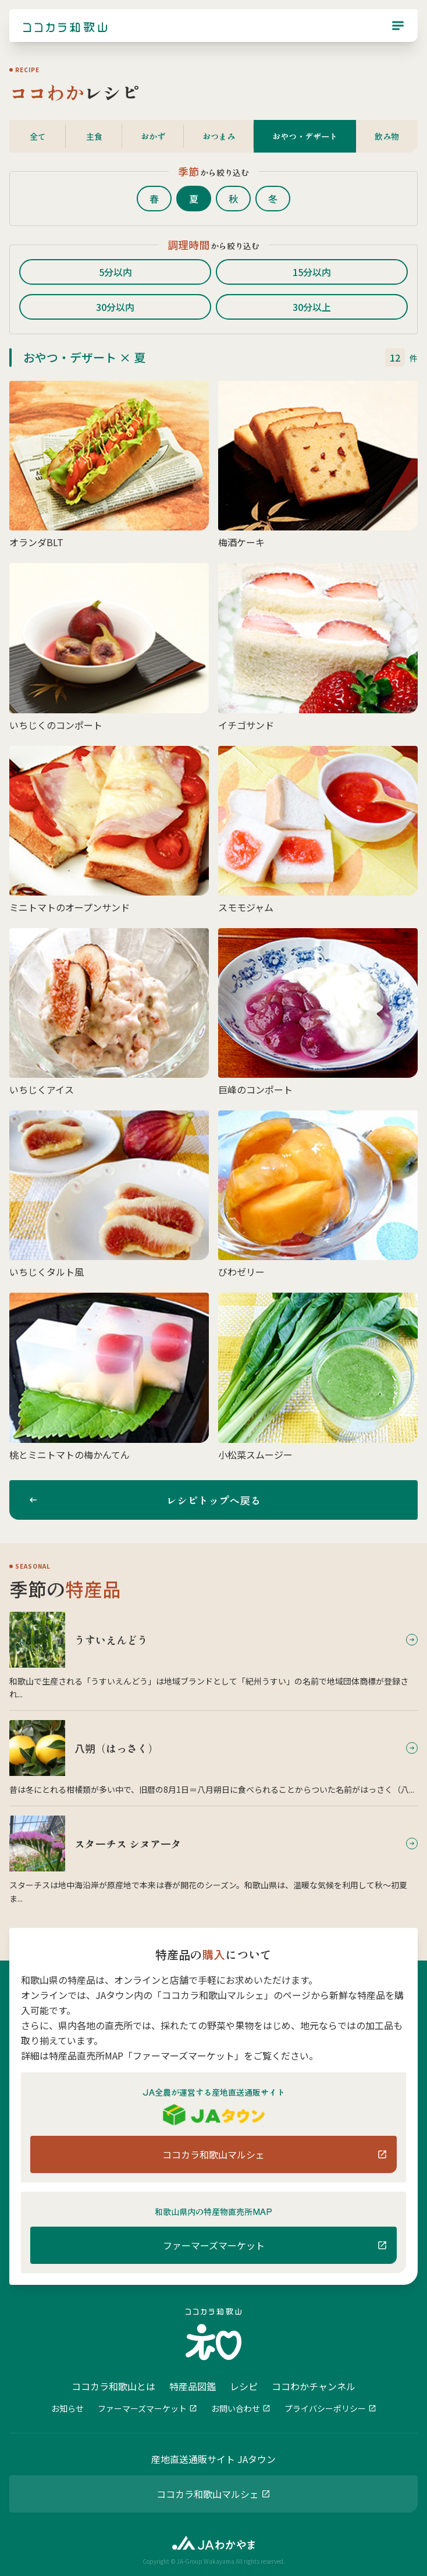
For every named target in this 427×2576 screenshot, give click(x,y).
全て (38, 136)
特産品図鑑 (192, 2386)
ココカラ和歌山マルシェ (207, 2494)
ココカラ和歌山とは (113, 2386)
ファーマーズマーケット (142, 2408)
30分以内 (115, 307)
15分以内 (312, 272)
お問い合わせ (235, 2408)
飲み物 (387, 136)
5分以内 (115, 272)
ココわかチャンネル (313, 2386)
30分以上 (312, 307)
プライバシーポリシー (325, 2408)
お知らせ (67, 2408)
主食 (94, 136)
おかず (153, 136)
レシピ (244, 2386)
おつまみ (218, 136)
